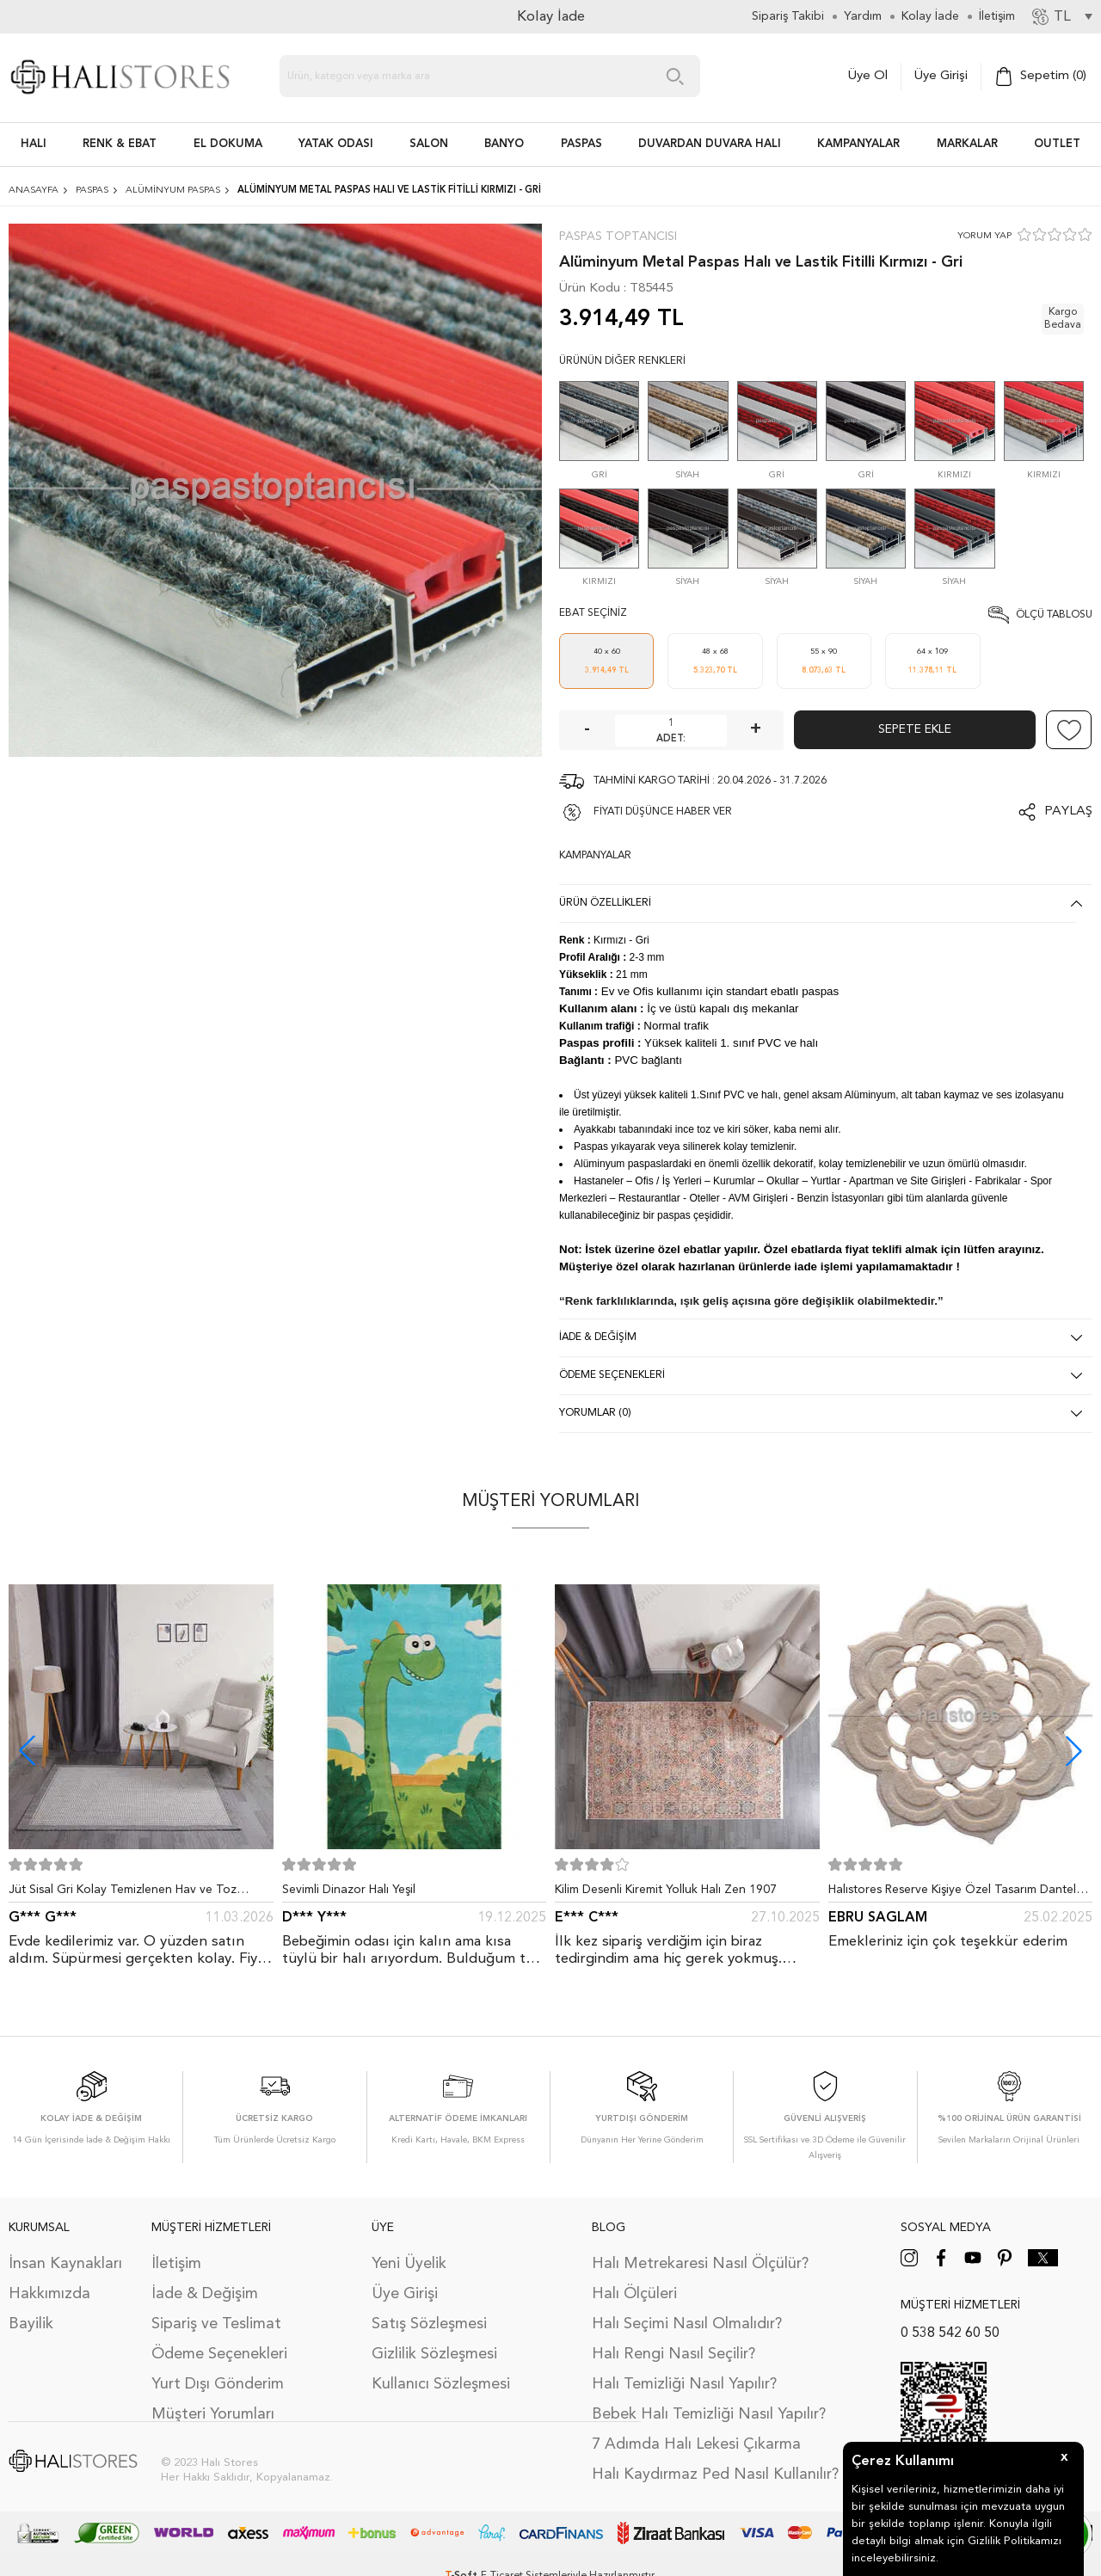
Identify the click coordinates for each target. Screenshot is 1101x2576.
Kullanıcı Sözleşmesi (441, 2384)
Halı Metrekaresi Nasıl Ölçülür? (700, 2264)
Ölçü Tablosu (1054, 615)
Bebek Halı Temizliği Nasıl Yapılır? (709, 2414)
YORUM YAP (984, 236)
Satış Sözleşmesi (429, 2324)
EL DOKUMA (228, 144)
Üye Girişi (941, 76)
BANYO (504, 144)
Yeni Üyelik (409, 2264)
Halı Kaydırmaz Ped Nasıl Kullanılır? (715, 2474)
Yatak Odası (335, 144)
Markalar (967, 144)
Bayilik (31, 2324)
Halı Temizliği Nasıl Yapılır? (684, 2384)
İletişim (176, 2264)
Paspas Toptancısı (618, 237)
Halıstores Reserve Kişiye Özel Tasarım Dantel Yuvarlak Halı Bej (952, 1893)
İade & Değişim (204, 2294)
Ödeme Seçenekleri (219, 2354)
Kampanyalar (858, 144)
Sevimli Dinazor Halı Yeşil (348, 1890)
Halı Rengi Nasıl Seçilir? (673, 2354)
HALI (33, 144)
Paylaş (1068, 811)
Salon (428, 144)
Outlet (1057, 144)
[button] (1074, 1751)
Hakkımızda (49, 2294)
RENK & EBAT (120, 144)
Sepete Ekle (914, 729)
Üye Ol (868, 76)
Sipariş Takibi (788, 16)
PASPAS (581, 144)
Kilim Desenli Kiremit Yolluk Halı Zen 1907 (666, 1890)
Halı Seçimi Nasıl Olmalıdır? (687, 2324)
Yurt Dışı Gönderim (217, 2384)
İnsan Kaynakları (65, 2264)
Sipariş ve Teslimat (216, 2324)
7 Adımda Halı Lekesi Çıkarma (696, 2444)
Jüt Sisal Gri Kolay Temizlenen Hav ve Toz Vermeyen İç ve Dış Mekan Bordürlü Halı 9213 (133, 1893)
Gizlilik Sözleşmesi (434, 2354)
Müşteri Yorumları (212, 2414)
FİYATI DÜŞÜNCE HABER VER (663, 812)
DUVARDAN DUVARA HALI (709, 144)
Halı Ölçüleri (634, 2294)
